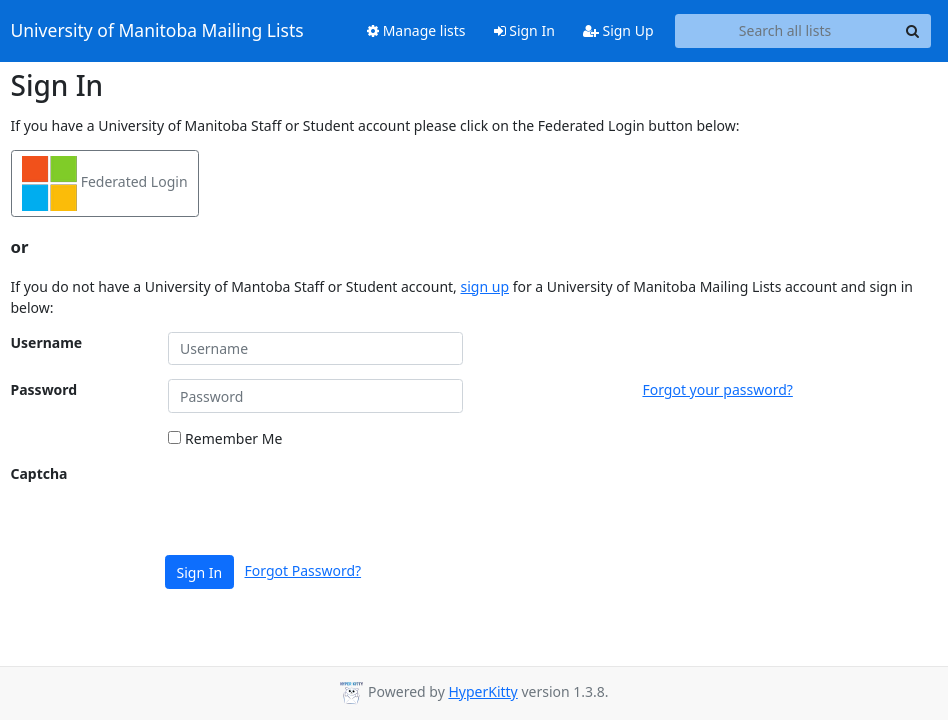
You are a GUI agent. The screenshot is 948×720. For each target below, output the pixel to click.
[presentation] (320, 502)
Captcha (39, 473)
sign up (485, 286)
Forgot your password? (717, 389)
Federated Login (105, 183)
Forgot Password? (303, 570)
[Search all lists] (785, 31)
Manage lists (416, 30)
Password (44, 389)
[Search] (913, 31)
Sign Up (618, 30)
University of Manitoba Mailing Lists (157, 31)
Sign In (524, 30)
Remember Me (225, 438)
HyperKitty (482, 691)
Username (47, 342)
